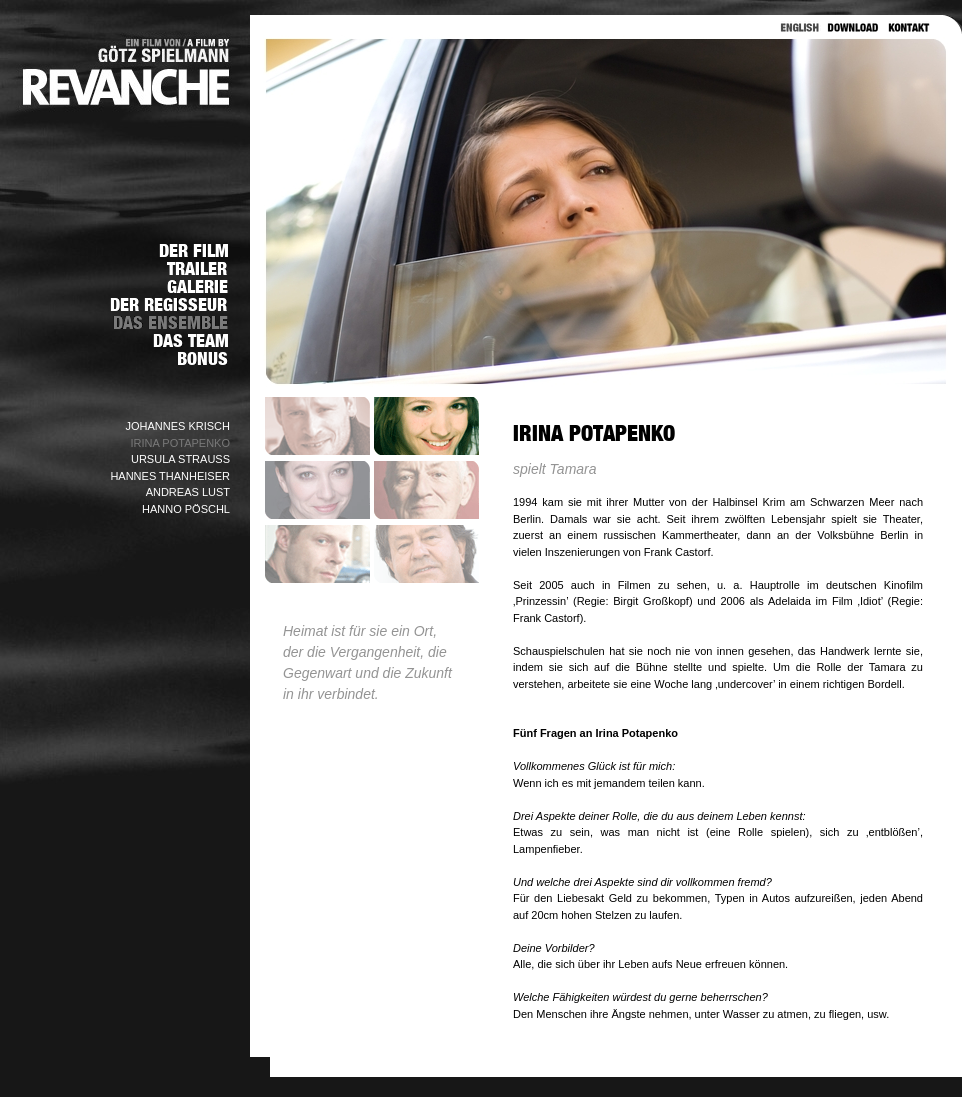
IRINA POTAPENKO (180, 443)
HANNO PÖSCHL (186, 509)
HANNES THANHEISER (170, 476)
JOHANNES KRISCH (177, 426)
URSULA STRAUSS (180, 459)
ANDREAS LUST (188, 492)
